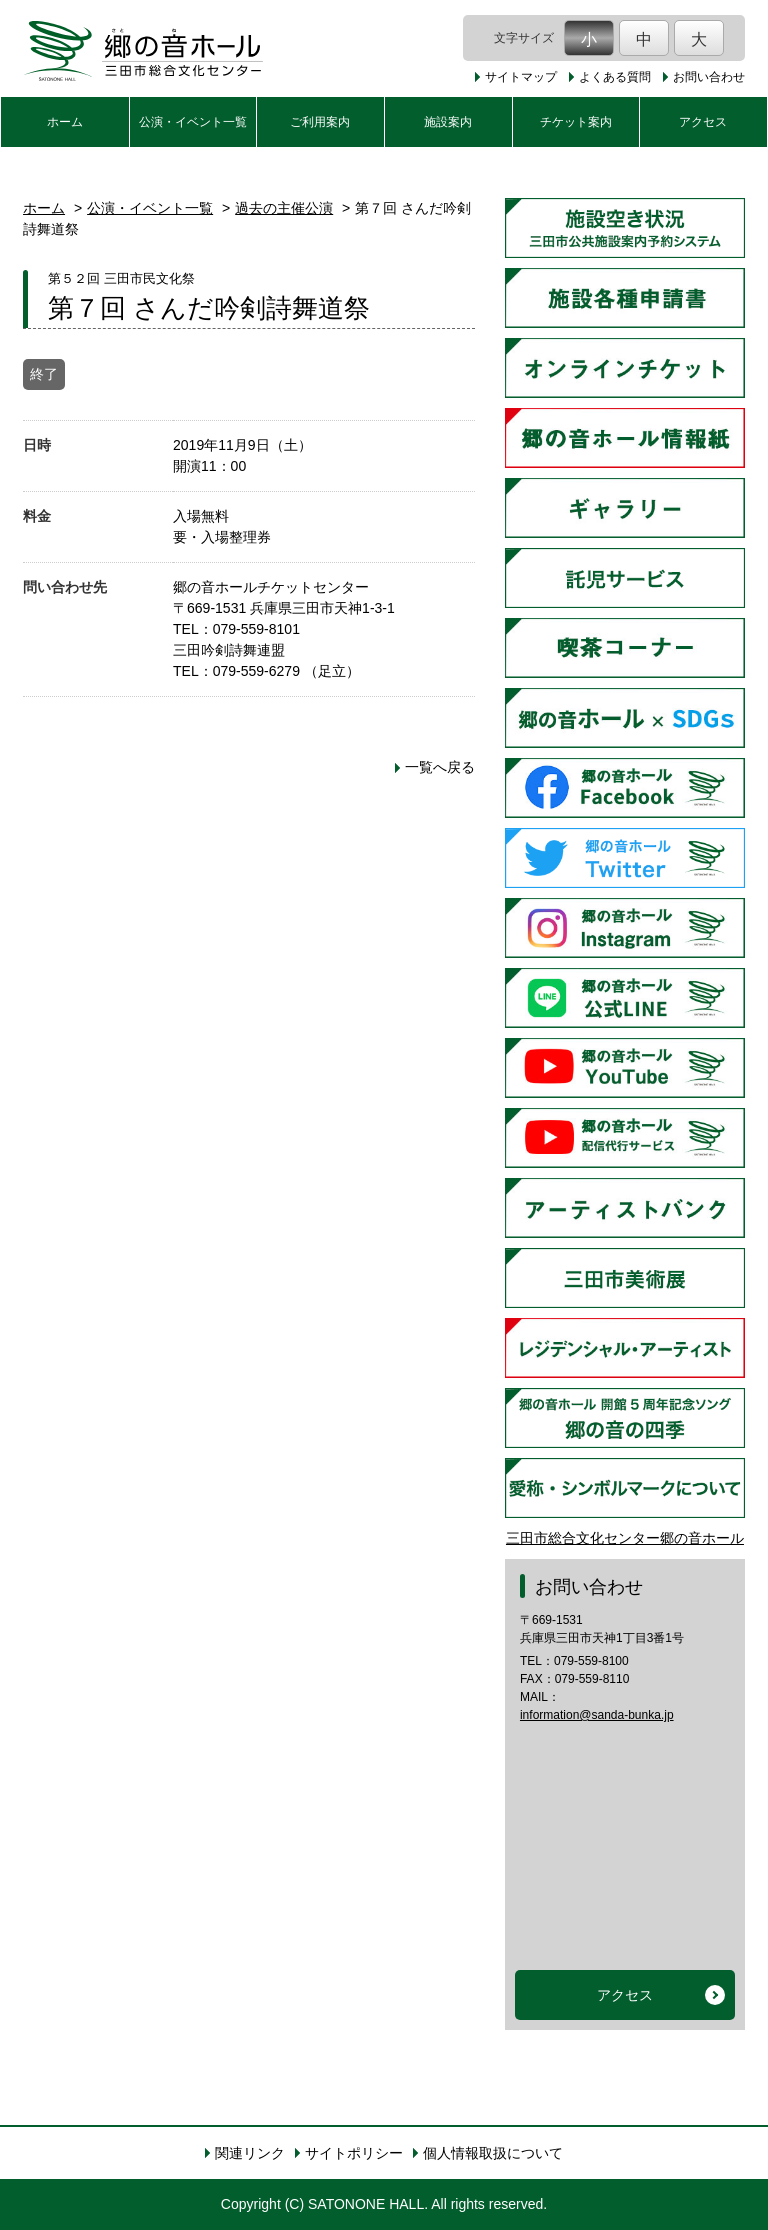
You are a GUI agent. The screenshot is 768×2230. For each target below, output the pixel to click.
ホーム (65, 122)
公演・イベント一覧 (193, 122)
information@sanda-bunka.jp (597, 1715)
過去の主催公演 (284, 208)
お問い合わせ (709, 77)
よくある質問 (615, 77)
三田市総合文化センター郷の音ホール (625, 1538)
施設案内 (448, 122)
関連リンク (250, 2153)
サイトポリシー (354, 2153)
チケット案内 (576, 122)
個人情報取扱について (493, 2153)
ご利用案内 (320, 122)
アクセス (703, 122)
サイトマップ (521, 77)
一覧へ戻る (440, 767)
